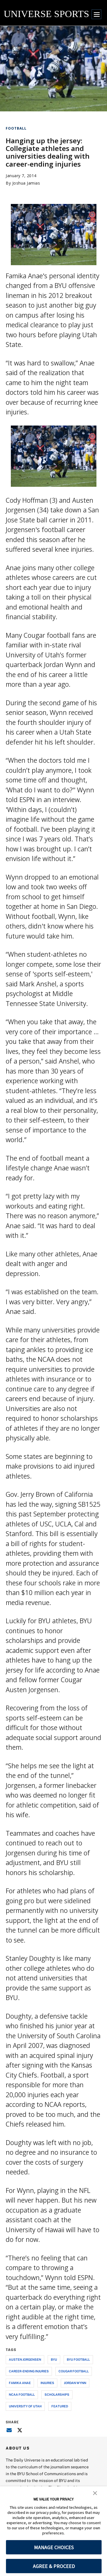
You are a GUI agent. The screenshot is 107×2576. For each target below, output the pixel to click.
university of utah (25, 2406)
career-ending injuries (29, 2371)
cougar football (73, 2371)
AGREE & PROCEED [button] (54, 2566)
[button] (95, 2492)
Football (16, 128)
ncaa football (22, 2394)
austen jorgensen (25, 2359)
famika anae (20, 2383)
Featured (59, 2406)
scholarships (57, 2394)
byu (54, 2359)
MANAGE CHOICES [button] (54, 2547)
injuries (47, 2383)
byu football (78, 2359)
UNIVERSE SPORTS (46, 14)
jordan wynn (75, 2383)
